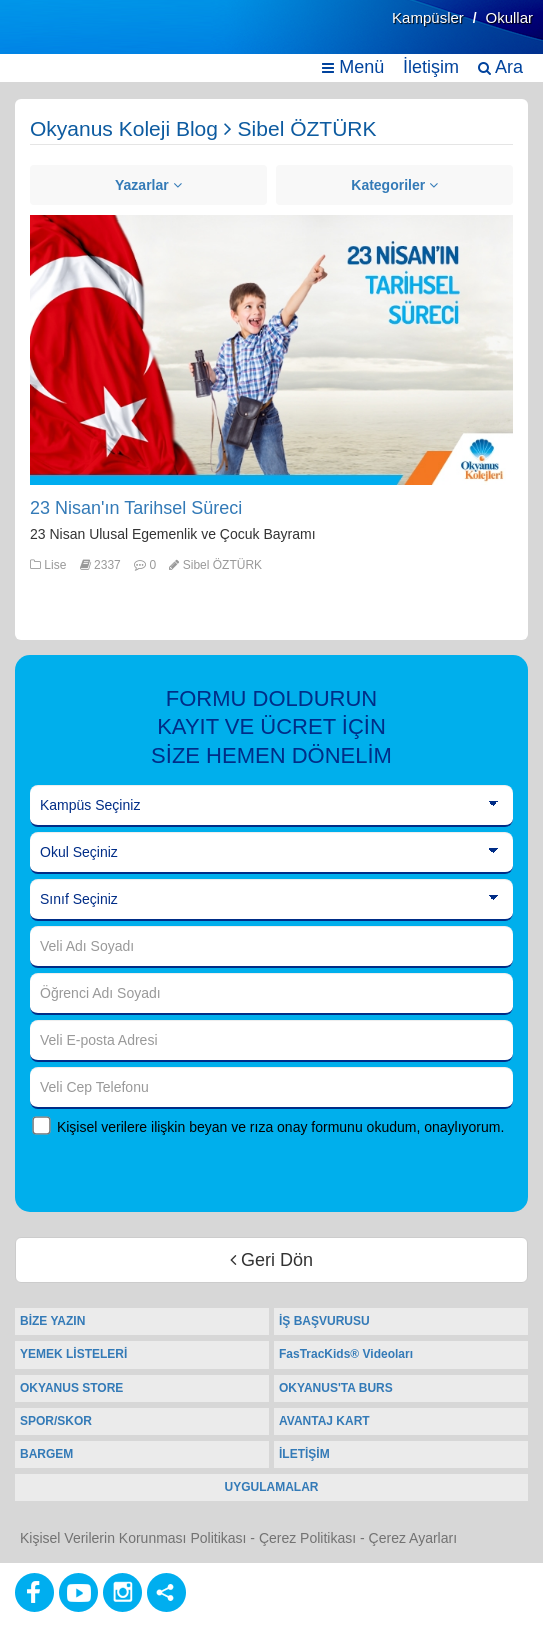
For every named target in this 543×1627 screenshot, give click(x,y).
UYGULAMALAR (272, 1487)
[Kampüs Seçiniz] (271, 806)
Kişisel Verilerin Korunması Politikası (133, 1538)
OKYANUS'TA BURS (336, 1388)
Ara (500, 67)
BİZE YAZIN (52, 1321)
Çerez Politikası (307, 1538)
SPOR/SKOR (56, 1421)
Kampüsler (428, 17)
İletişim (431, 67)
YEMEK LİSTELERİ (73, 1354)
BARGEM (46, 1454)
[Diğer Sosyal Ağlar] (166, 1592)
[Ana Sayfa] (63, 37)
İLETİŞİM (304, 1454)
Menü (353, 67)
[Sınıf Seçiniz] (271, 900)
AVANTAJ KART (324, 1421)
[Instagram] (122, 1592)
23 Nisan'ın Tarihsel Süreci (136, 508)
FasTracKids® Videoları (346, 1354)
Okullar (509, 17)
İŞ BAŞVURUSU (324, 1321)
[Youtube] (78, 1592)
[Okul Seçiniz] (271, 853)
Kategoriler (394, 185)
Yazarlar (148, 185)
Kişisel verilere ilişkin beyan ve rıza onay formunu (210, 1127)
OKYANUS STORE (71, 1388)
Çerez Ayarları (413, 1538)
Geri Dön (271, 1260)
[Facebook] (34, 1592)
